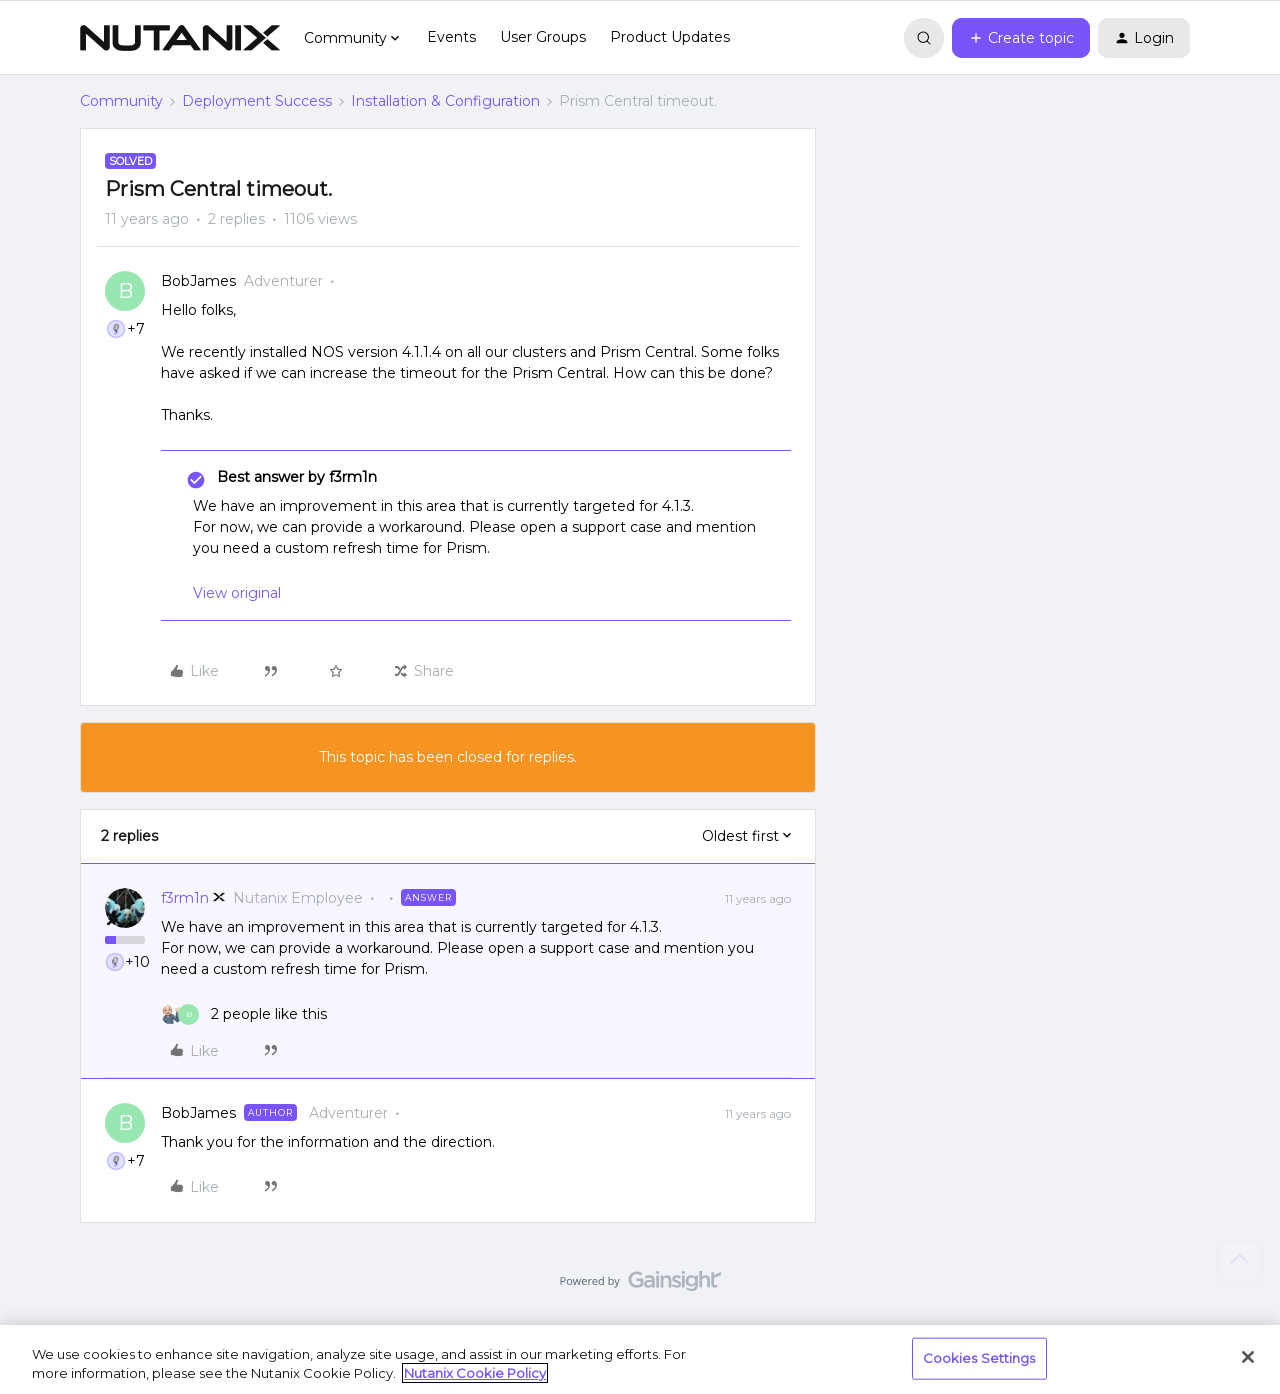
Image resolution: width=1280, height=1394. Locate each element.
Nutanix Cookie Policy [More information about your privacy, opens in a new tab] (475, 1373)
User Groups (543, 37)
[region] (640, 1359)
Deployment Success (257, 101)
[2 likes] (244, 1014)
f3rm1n (185, 898)
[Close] (1248, 1357)
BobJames (198, 281)
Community (121, 101)
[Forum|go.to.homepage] (180, 38)
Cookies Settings (979, 1358)
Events (451, 37)
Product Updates (670, 37)
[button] (1021, 38)
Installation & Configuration (445, 101)
